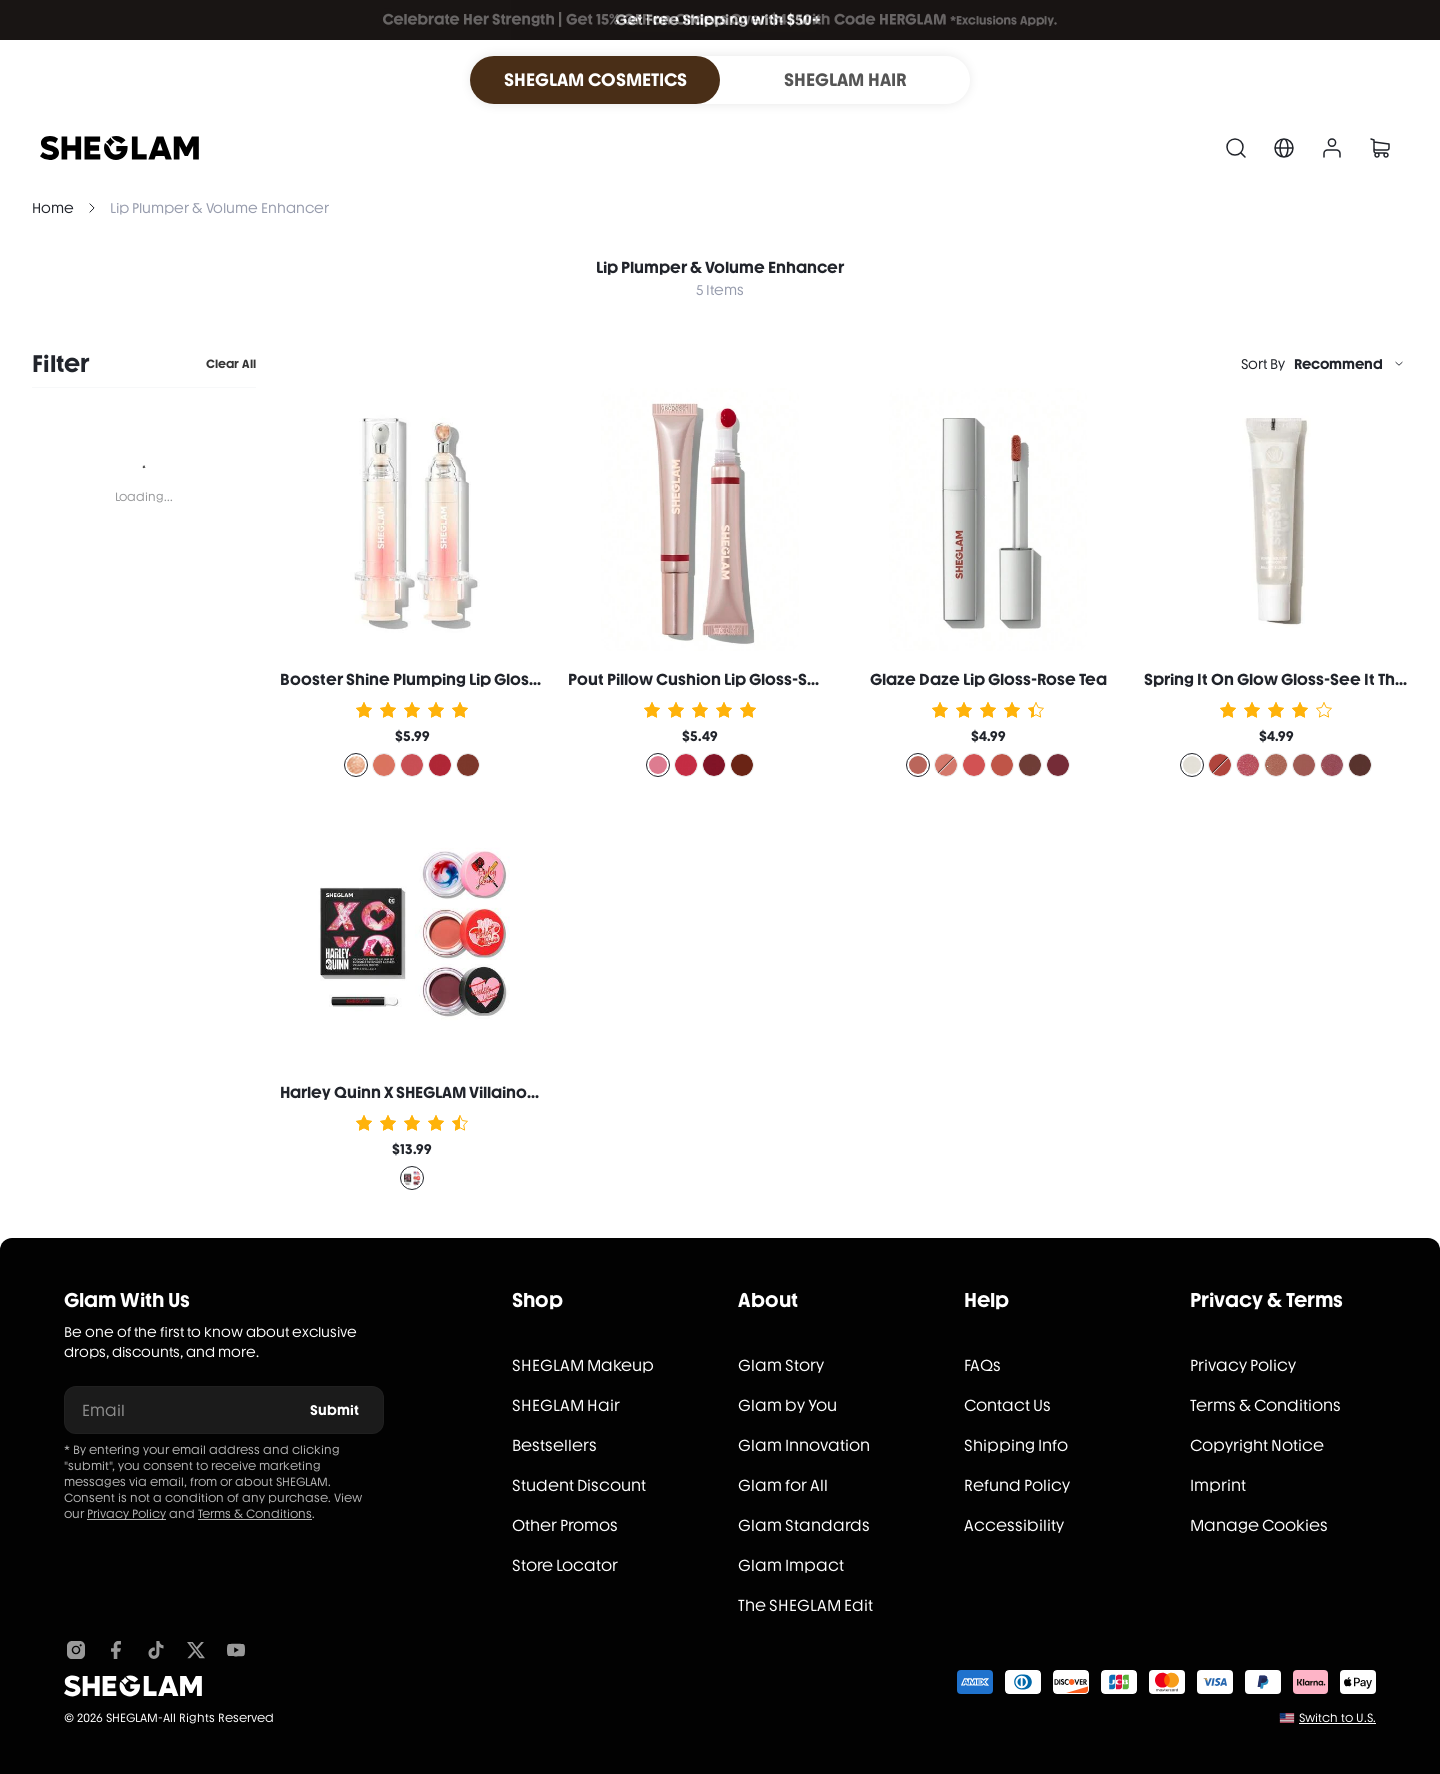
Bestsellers (554, 1445)
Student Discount (579, 1485)
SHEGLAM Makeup (583, 1365)
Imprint (1218, 1485)
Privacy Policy (126, 1514)
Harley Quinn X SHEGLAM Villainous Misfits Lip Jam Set (483, 1092)
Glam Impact (791, 1565)
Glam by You (787, 1405)
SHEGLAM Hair (566, 1405)
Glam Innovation (804, 1445)
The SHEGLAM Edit (805, 1605)
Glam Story (781, 1365)
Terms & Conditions (255, 1514)
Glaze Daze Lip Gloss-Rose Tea (988, 679)
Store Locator (565, 1565)
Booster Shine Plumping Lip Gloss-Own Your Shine (472, 679)
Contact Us (1007, 1405)
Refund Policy (1017, 1485)
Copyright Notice (1257, 1445)
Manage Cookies (1259, 1525)
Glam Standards (804, 1525)
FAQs (982, 1365)
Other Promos (565, 1525)
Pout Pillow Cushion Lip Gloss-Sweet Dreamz (741, 679)
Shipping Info (1016, 1445)
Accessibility (1014, 1525)
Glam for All (783, 1485)
